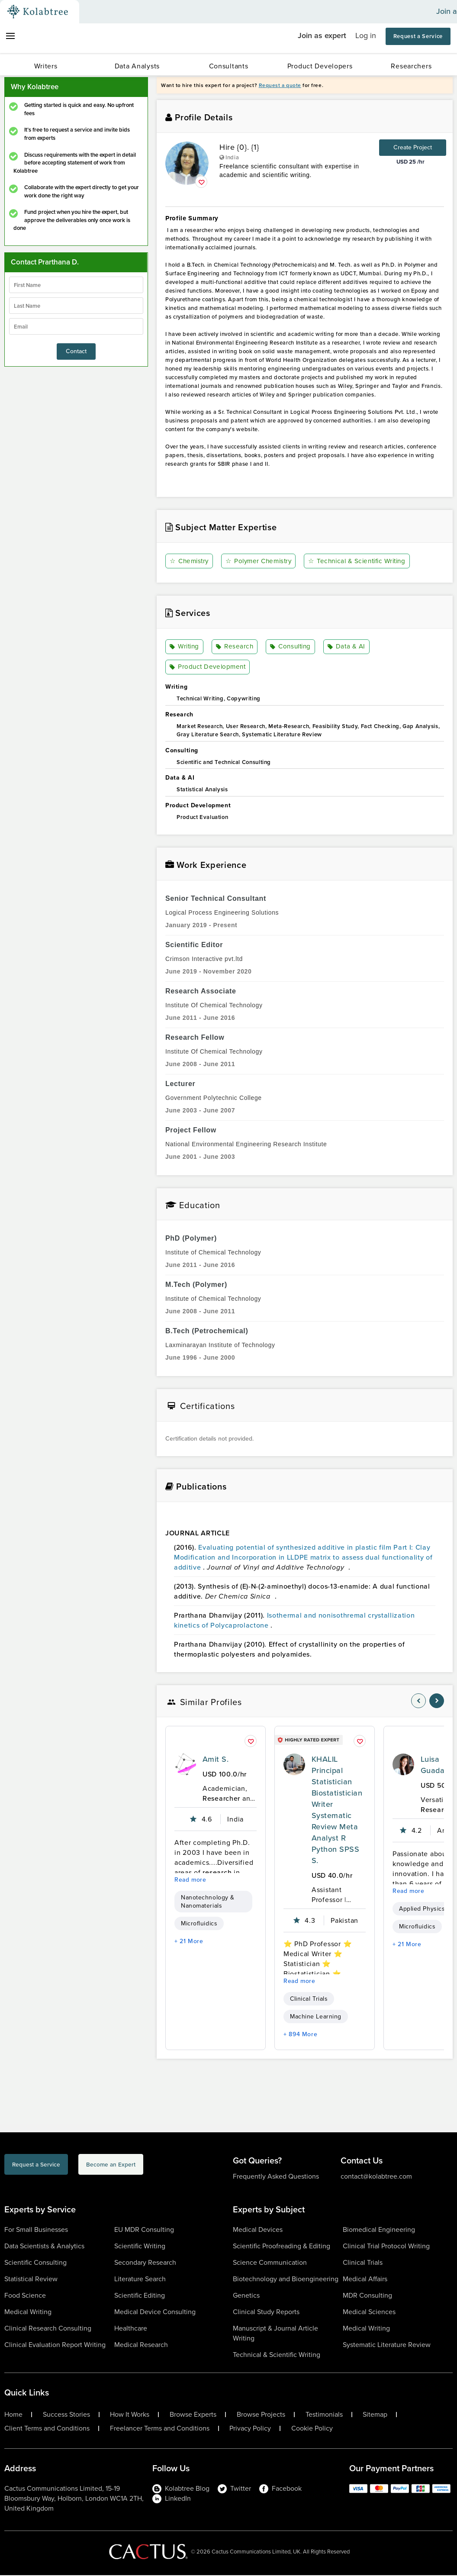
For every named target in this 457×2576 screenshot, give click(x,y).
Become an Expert (157, 2167)
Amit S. (215, 1760)
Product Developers (320, 66)
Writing (185, 647)
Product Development (209, 668)
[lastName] (76, 305)
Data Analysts (137, 66)
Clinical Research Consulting (47, 2329)
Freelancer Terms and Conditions (159, 2429)
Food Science (25, 2296)
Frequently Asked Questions (276, 2177)
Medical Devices (258, 2230)
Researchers (411, 66)
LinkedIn (171, 2499)
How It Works (129, 2415)
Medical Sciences (369, 2313)
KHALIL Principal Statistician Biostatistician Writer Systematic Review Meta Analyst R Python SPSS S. (337, 1810)
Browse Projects (261, 2415)
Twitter (234, 2489)
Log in (365, 35)
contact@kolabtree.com (376, 2177)
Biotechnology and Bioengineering (285, 2280)
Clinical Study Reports (266, 2313)
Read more (190, 1880)
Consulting (291, 647)
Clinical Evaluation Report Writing (55, 2345)
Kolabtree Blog (180, 2489)
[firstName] (76, 285)
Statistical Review (31, 2280)
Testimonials (324, 2415)
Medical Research (141, 2345)
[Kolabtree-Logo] (37, 11)
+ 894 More (300, 2035)
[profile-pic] (185, 1765)
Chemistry (190, 561)
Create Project (412, 147)
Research (235, 647)
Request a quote (280, 85)
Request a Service (418, 36)
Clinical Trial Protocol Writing (386, 2247)
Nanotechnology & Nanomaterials (208, 1902)
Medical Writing (27, 2313)
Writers (46, 66)
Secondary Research (145, 2263)
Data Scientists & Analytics (44, 2247)
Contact (76, 351)
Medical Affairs (365, 2280)
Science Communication (270, 2263)
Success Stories (66, 2415)
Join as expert (322, 35)
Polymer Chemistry (261, 561)
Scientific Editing (139, 2296)
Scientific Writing (139, 2247)
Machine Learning (315, 2017)
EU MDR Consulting (144, 2230)
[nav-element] (418, 1701)
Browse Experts (193, 2415)
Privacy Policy (250, 2429)
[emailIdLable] (76, 326)
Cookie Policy (312, 2429)
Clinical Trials (309, 1999)
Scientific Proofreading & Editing (281, 2247)
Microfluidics (199, 1924)
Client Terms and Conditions (47, 2429)
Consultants (228, 66)
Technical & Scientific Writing (363, 561)
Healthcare (130, 2329)
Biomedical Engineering (379, 2230)
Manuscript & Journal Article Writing (275, 2334)
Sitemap (375, 2415)
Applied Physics (422, 1909)
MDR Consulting (367, 2296)
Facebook (280, 2489)
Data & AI (347, 647)
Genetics (246, 2296)
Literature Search (140, 2280)
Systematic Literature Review (387, 2345)
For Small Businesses (36, 2230)
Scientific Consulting (35, 2263)
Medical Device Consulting (155, 2313)
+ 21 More (188, 1942)
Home (13, 2415)
